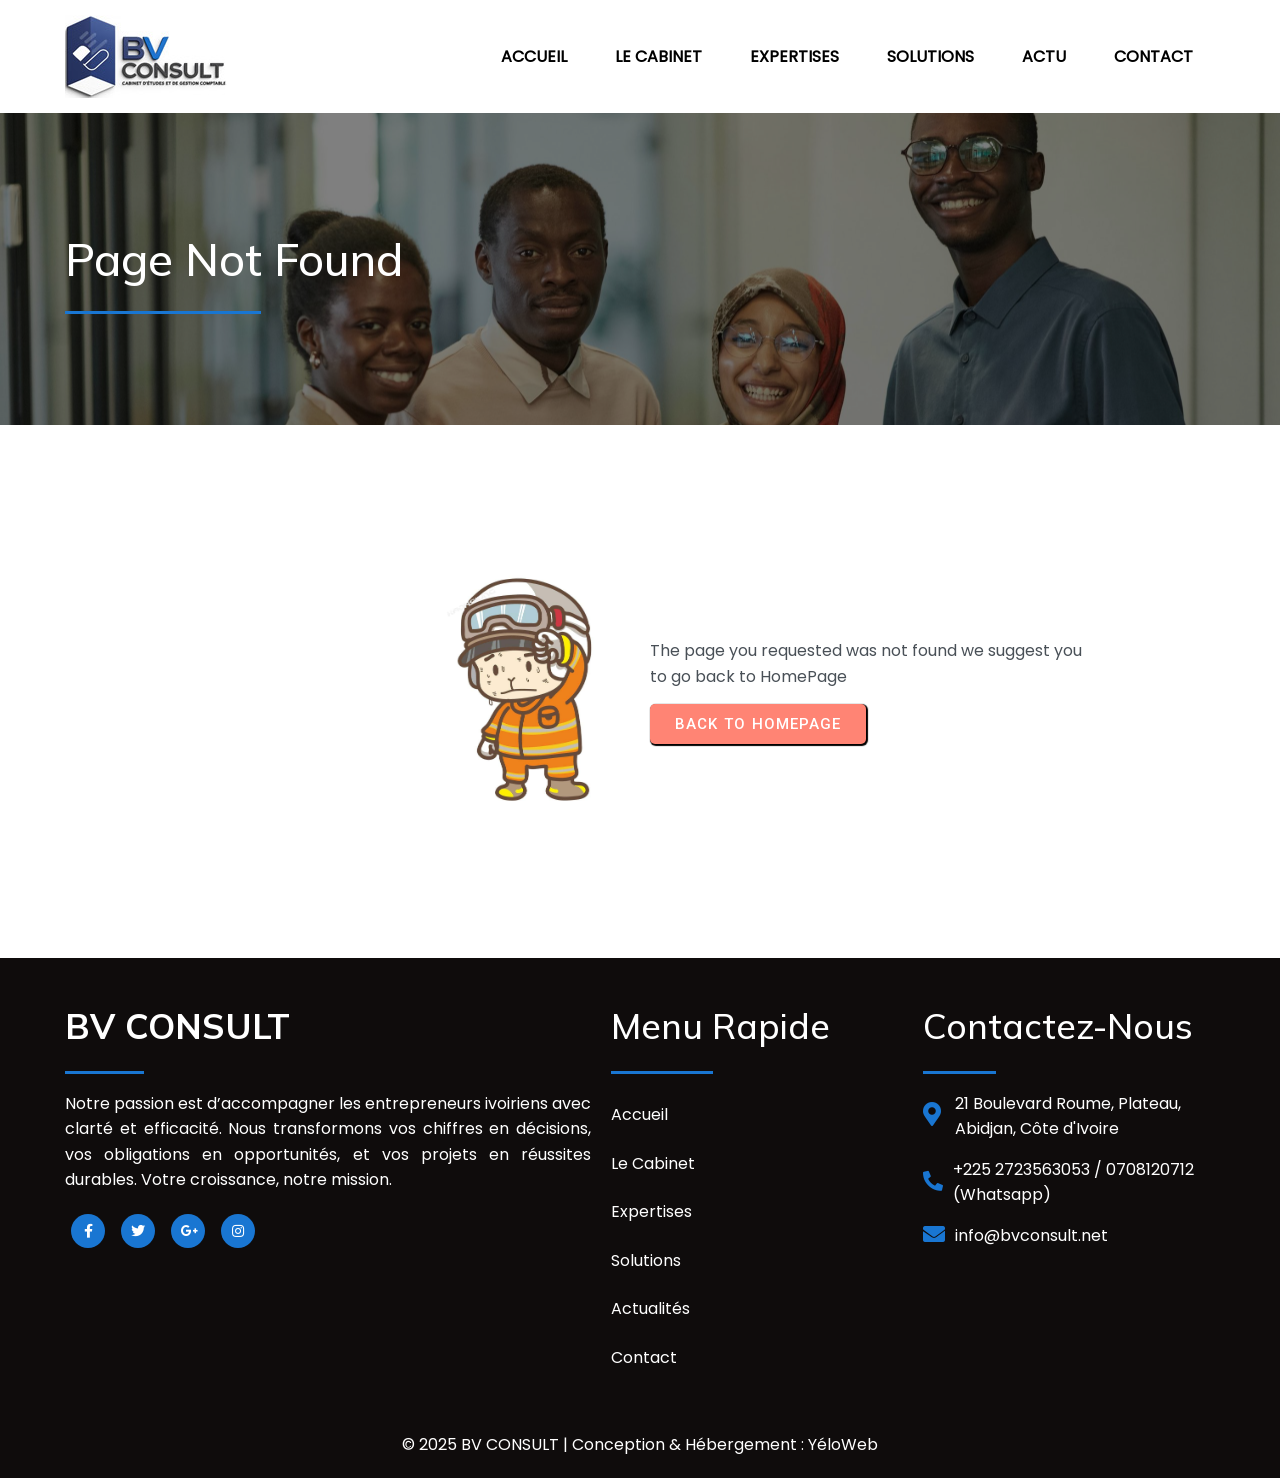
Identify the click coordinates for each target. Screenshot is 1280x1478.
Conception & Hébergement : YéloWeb (725, 1444)
